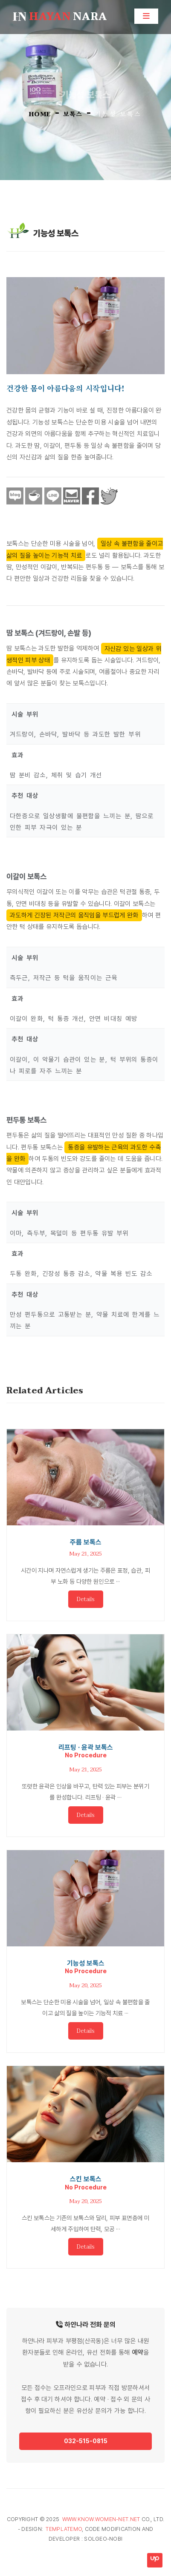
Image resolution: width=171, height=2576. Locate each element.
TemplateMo (64, 2529)
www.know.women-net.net (101, 2519)
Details (86, 1599)
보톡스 (72, 113)
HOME (40, 114)
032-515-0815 (85, 2441)
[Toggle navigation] (146, 16)
